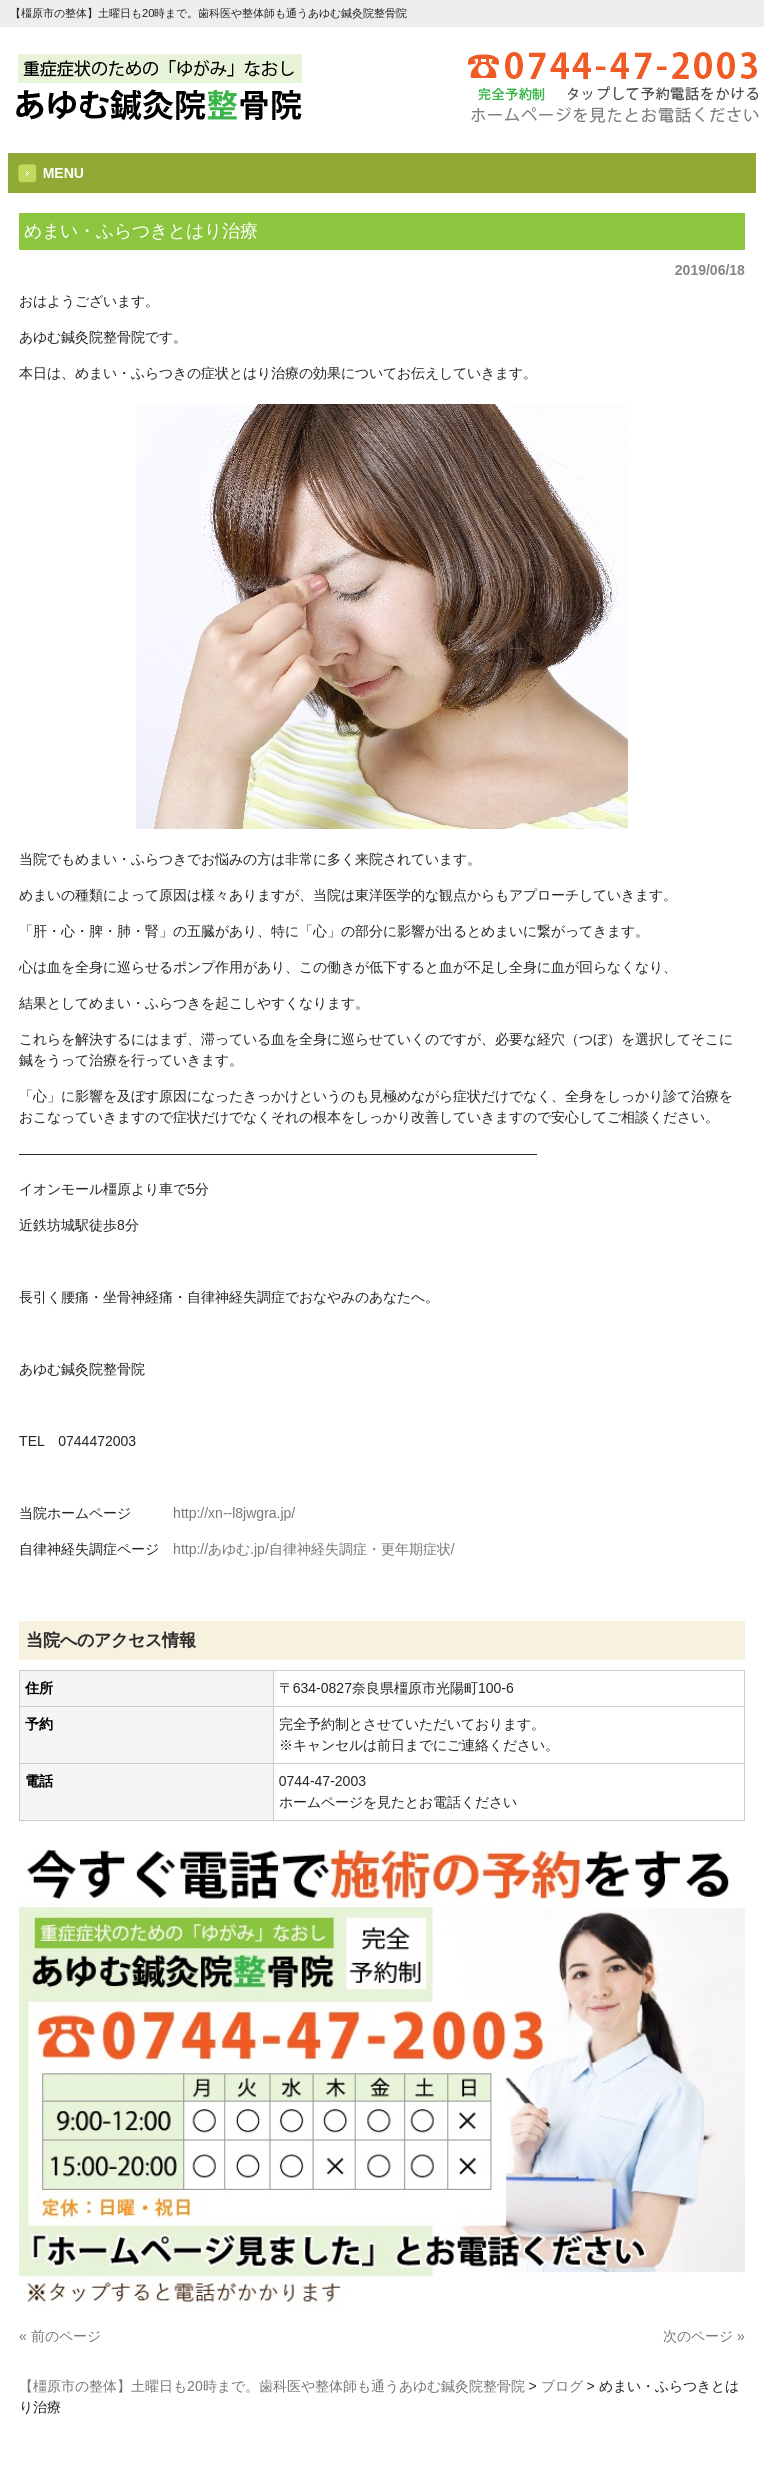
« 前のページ (60, 2336)
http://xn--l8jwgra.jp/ (234, 1513)
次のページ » (704, 2336)
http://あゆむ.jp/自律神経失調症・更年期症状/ (314, 1549)
